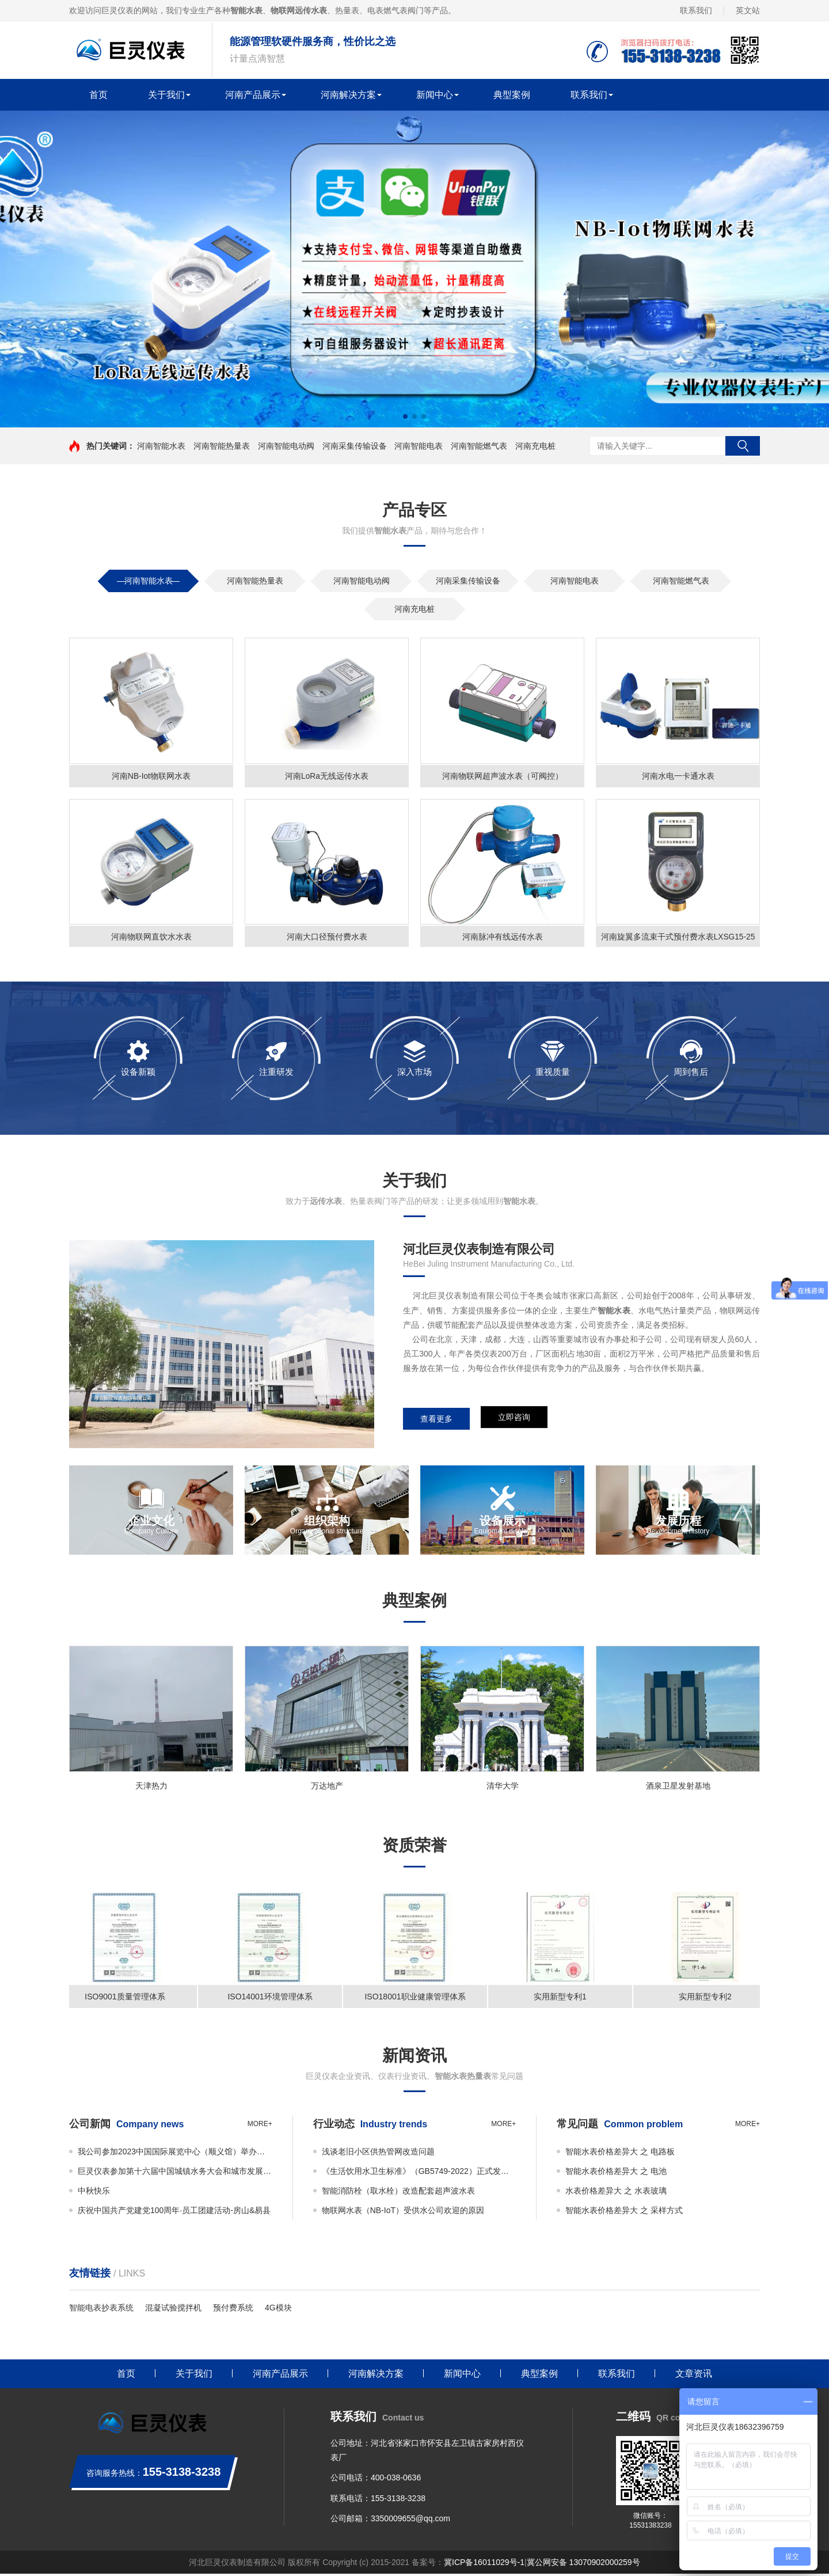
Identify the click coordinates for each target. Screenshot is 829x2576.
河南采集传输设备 (354, 445)
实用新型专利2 (709, 1998)
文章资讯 (693, 2376)
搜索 (742, 446)
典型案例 (511, 95)
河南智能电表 (418, 445)
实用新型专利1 (564, 1998)
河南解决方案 (348, 95)
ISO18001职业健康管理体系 (418, 1998)
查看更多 (436, 1421)
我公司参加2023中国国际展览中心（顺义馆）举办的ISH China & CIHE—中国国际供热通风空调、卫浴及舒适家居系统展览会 (175, 2153)
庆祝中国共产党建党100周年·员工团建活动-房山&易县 (174, 2212)
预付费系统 (233, 2309)
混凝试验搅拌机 (173, 2309)
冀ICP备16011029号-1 (484, 2564)
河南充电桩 (535, 445)
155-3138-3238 (398, 2500)
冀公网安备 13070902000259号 (583, 2564)
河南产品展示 (252, 95)
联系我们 (696, 10)
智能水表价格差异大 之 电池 (616, 2173)
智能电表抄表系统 (101, 2309)
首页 (98, 95)
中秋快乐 (94, 2193)
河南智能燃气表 (479, 445)
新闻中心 (434, 95)
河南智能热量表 (221, 445)
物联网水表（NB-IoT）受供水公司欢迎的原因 (403, 2212)
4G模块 (278, 2309)
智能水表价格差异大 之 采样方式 (624, 2212)
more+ (260, 2126)
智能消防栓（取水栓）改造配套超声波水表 (398, 2193)
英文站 (748, 10)
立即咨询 (514, 1421)
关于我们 (166, 95)
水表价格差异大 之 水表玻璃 (616, 2193)
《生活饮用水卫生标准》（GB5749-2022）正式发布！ (419, 2173)
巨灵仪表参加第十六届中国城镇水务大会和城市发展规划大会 (175, 2173)
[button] (405, 416)
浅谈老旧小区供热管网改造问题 (378, 2153)
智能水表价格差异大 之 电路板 (620, 2153)
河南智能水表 (161, 445)
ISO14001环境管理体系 (273, 1998)
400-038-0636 (396, 2479)
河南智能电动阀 (286, 445)
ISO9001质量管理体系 (129, 1998)
